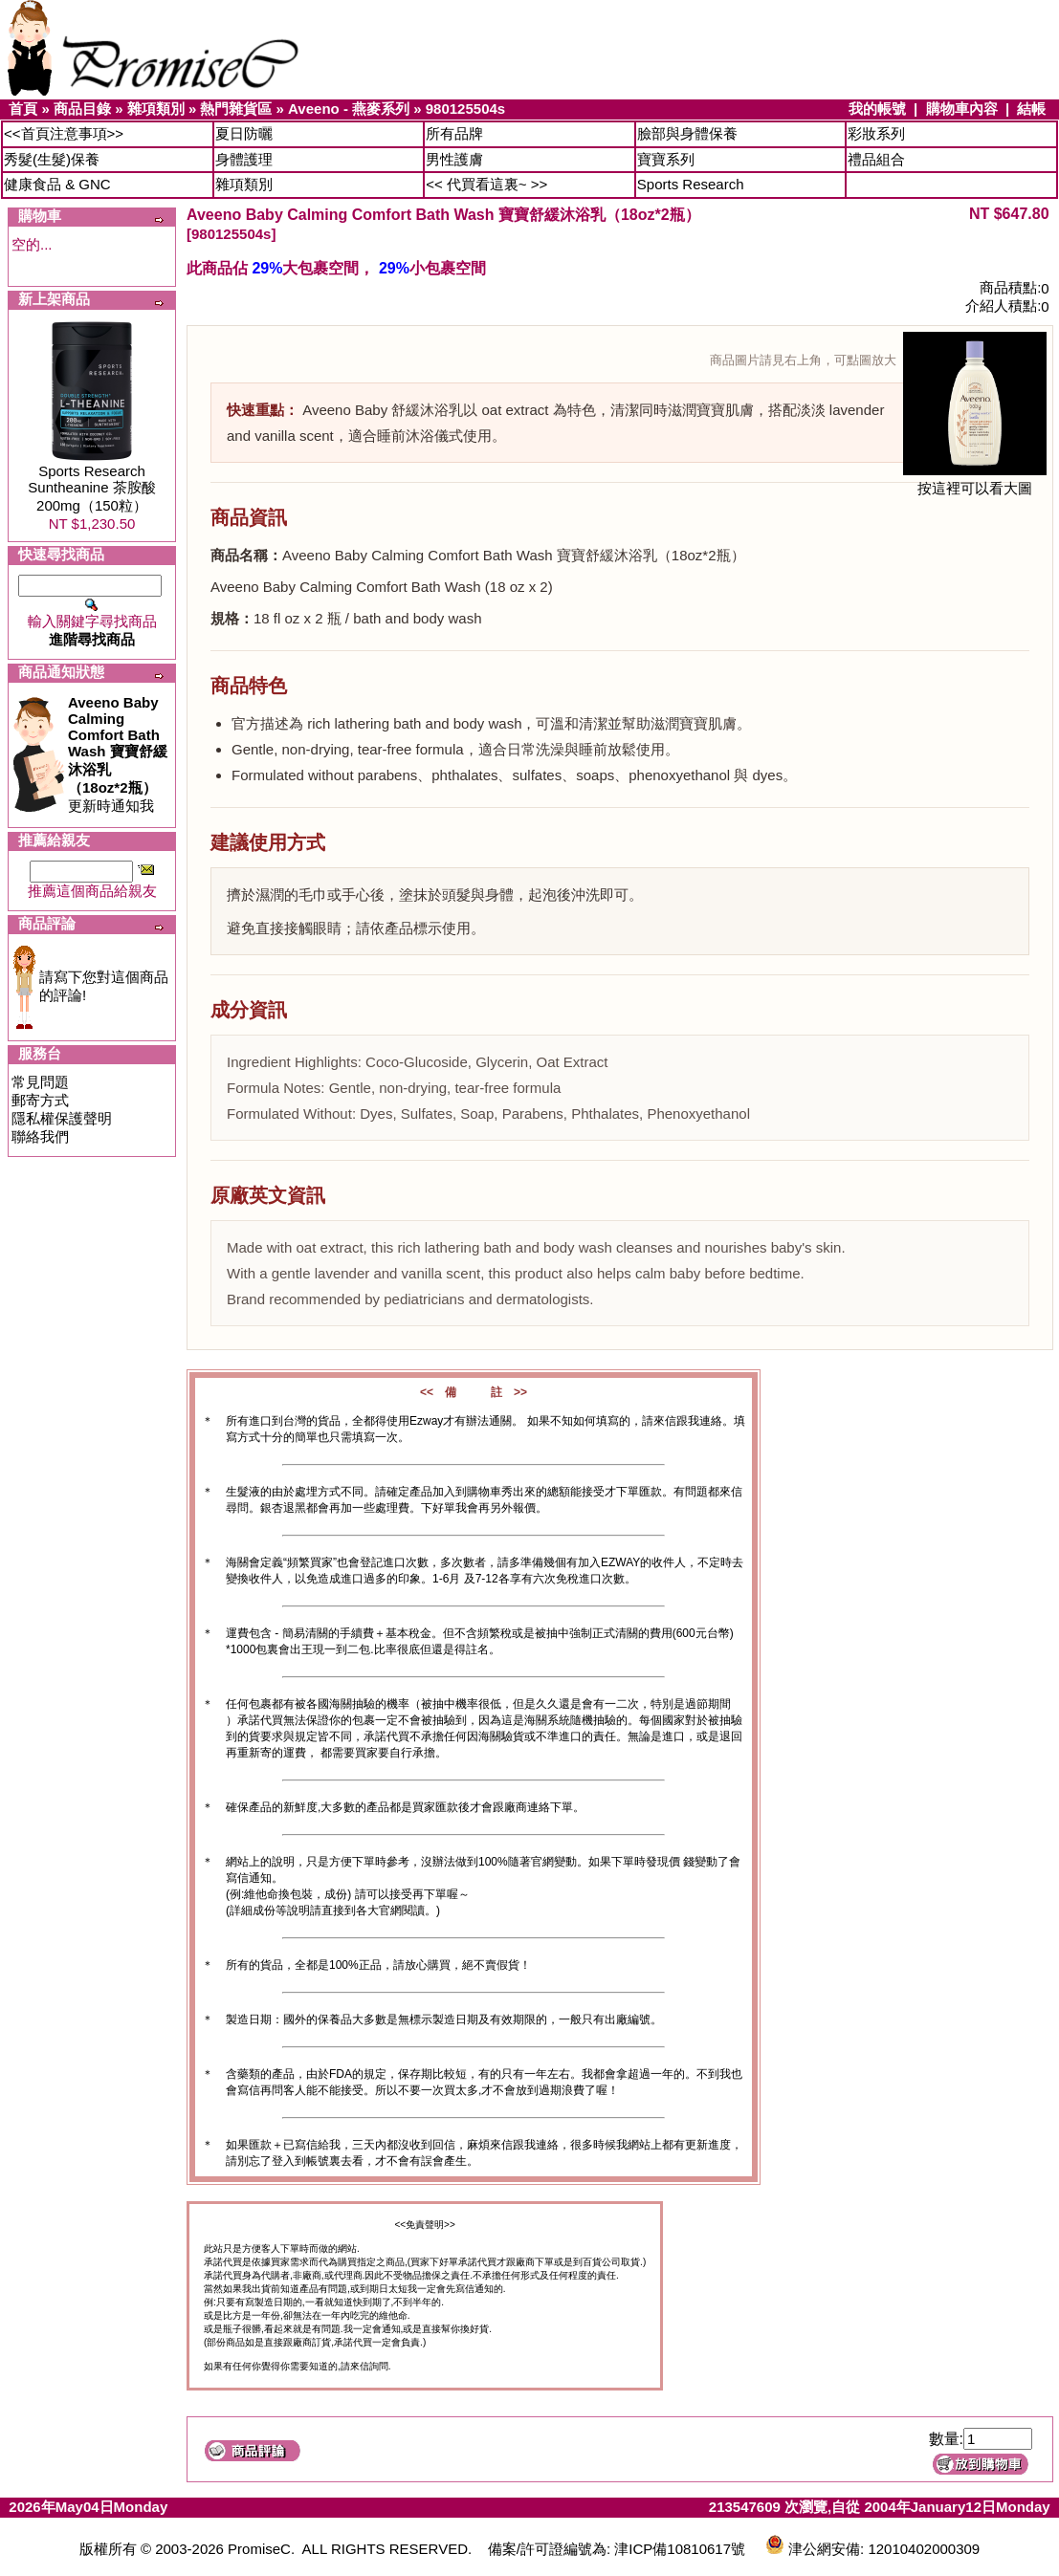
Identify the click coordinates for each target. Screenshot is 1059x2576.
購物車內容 (962, 108)
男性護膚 (454, 159)
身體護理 (244, 159)
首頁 (23, 108)
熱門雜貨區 (236, 108)
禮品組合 (876, 159)
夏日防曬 (244, 133)
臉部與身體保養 (687, 133)
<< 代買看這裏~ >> (486, 184)
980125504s (465, 108)
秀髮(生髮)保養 (51, 159)
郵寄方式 (40, 1100)
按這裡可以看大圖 (975, 481)
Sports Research (690, 184)
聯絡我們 (40, 1136)
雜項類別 (156, 108)
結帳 (1031, 108)
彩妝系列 (876, 133)
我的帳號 (877, 108)
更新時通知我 (117, 754)
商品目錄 (82, 108)
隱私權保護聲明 (61, 1118)
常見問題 (40, 1082)
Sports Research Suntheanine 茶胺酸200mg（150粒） (91, 488)
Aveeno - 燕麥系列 (348, 108)
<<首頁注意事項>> (63, 133)
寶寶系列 (666, 159)
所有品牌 (454, 133)
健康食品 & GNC (57, 184)
